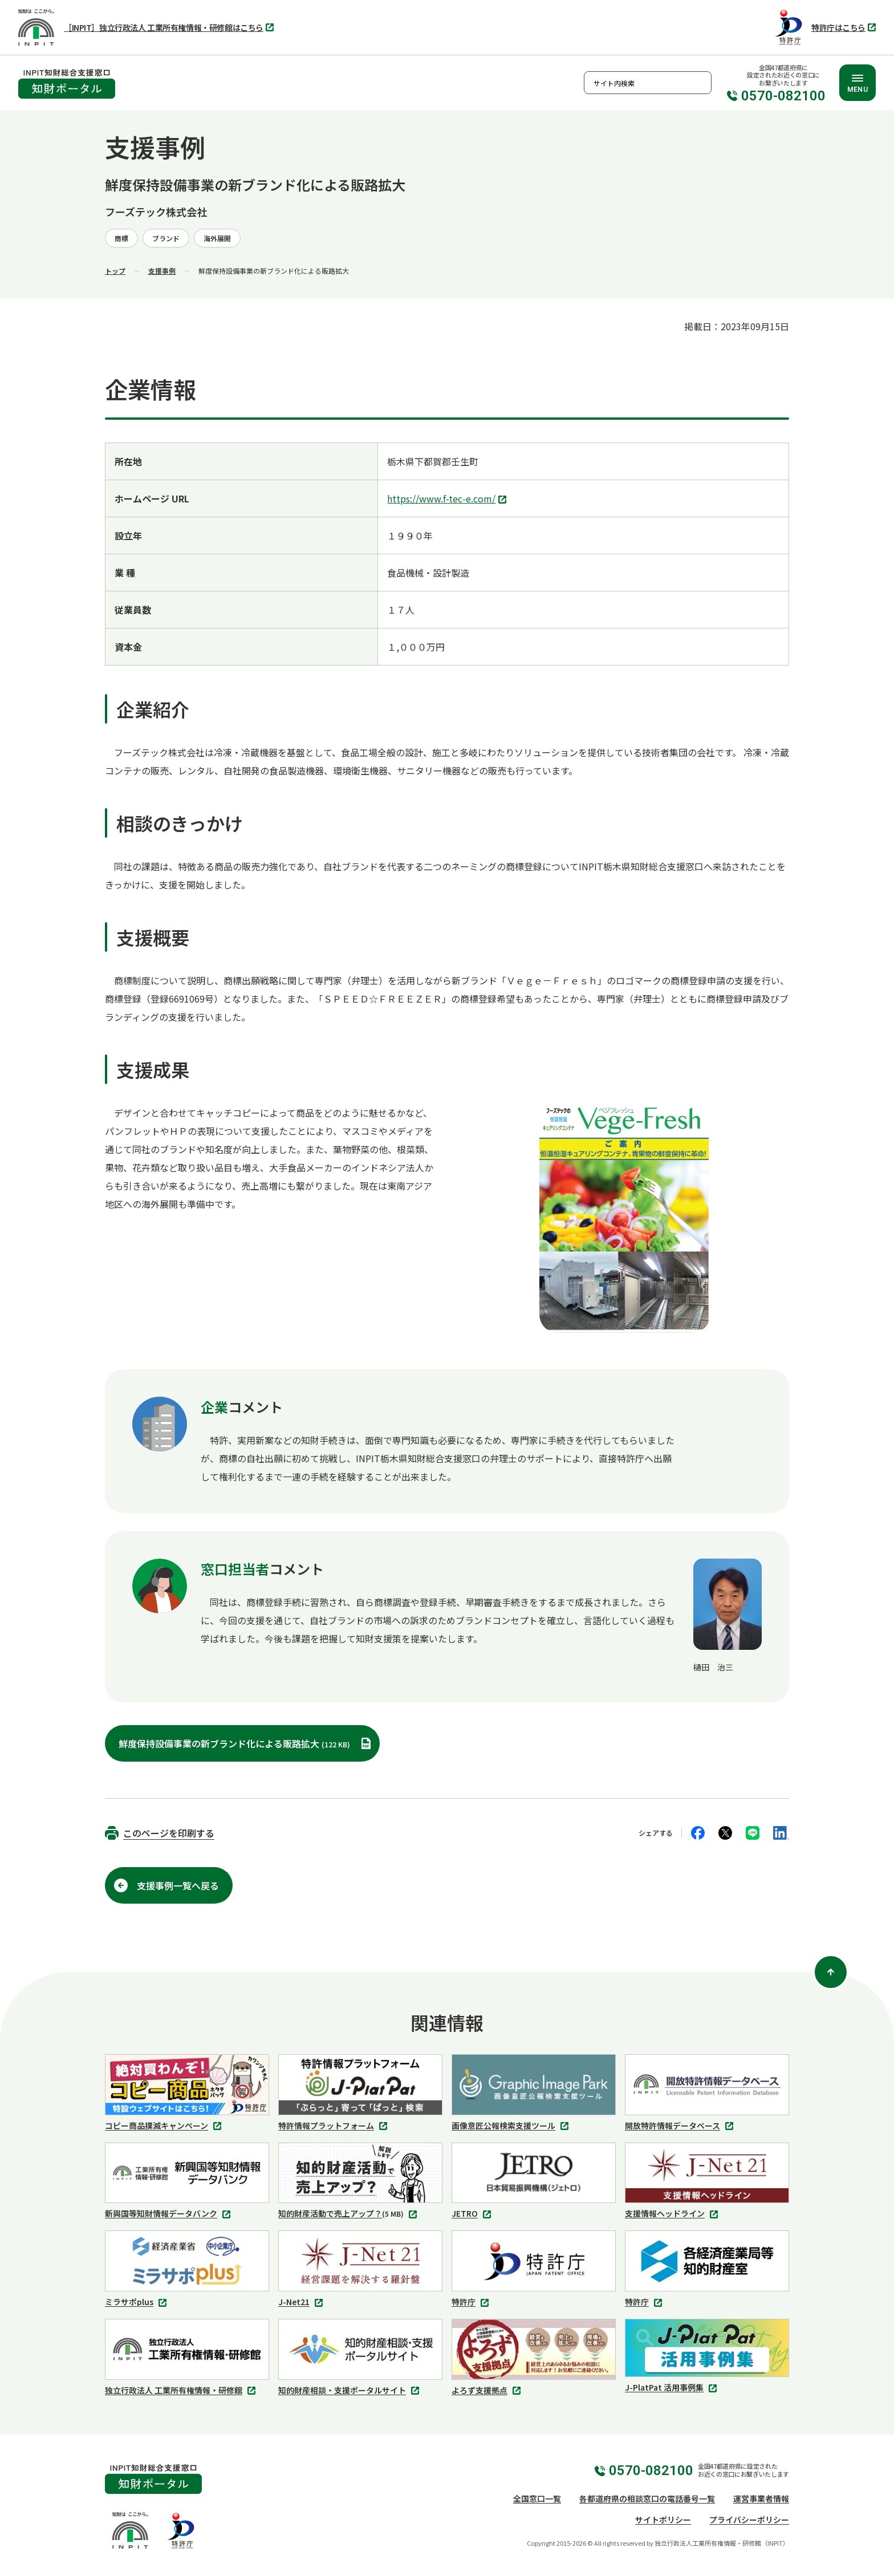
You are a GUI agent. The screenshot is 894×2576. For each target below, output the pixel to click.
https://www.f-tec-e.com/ (448, 500)
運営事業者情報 (761, 2498)
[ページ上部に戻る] (830, 1972)
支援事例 (162, 270)
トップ (115, 270)
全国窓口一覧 (537, 2498)
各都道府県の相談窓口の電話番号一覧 (647, 2498)
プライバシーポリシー (749, 2519)
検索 (700, 82)
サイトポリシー (663, 2519)
